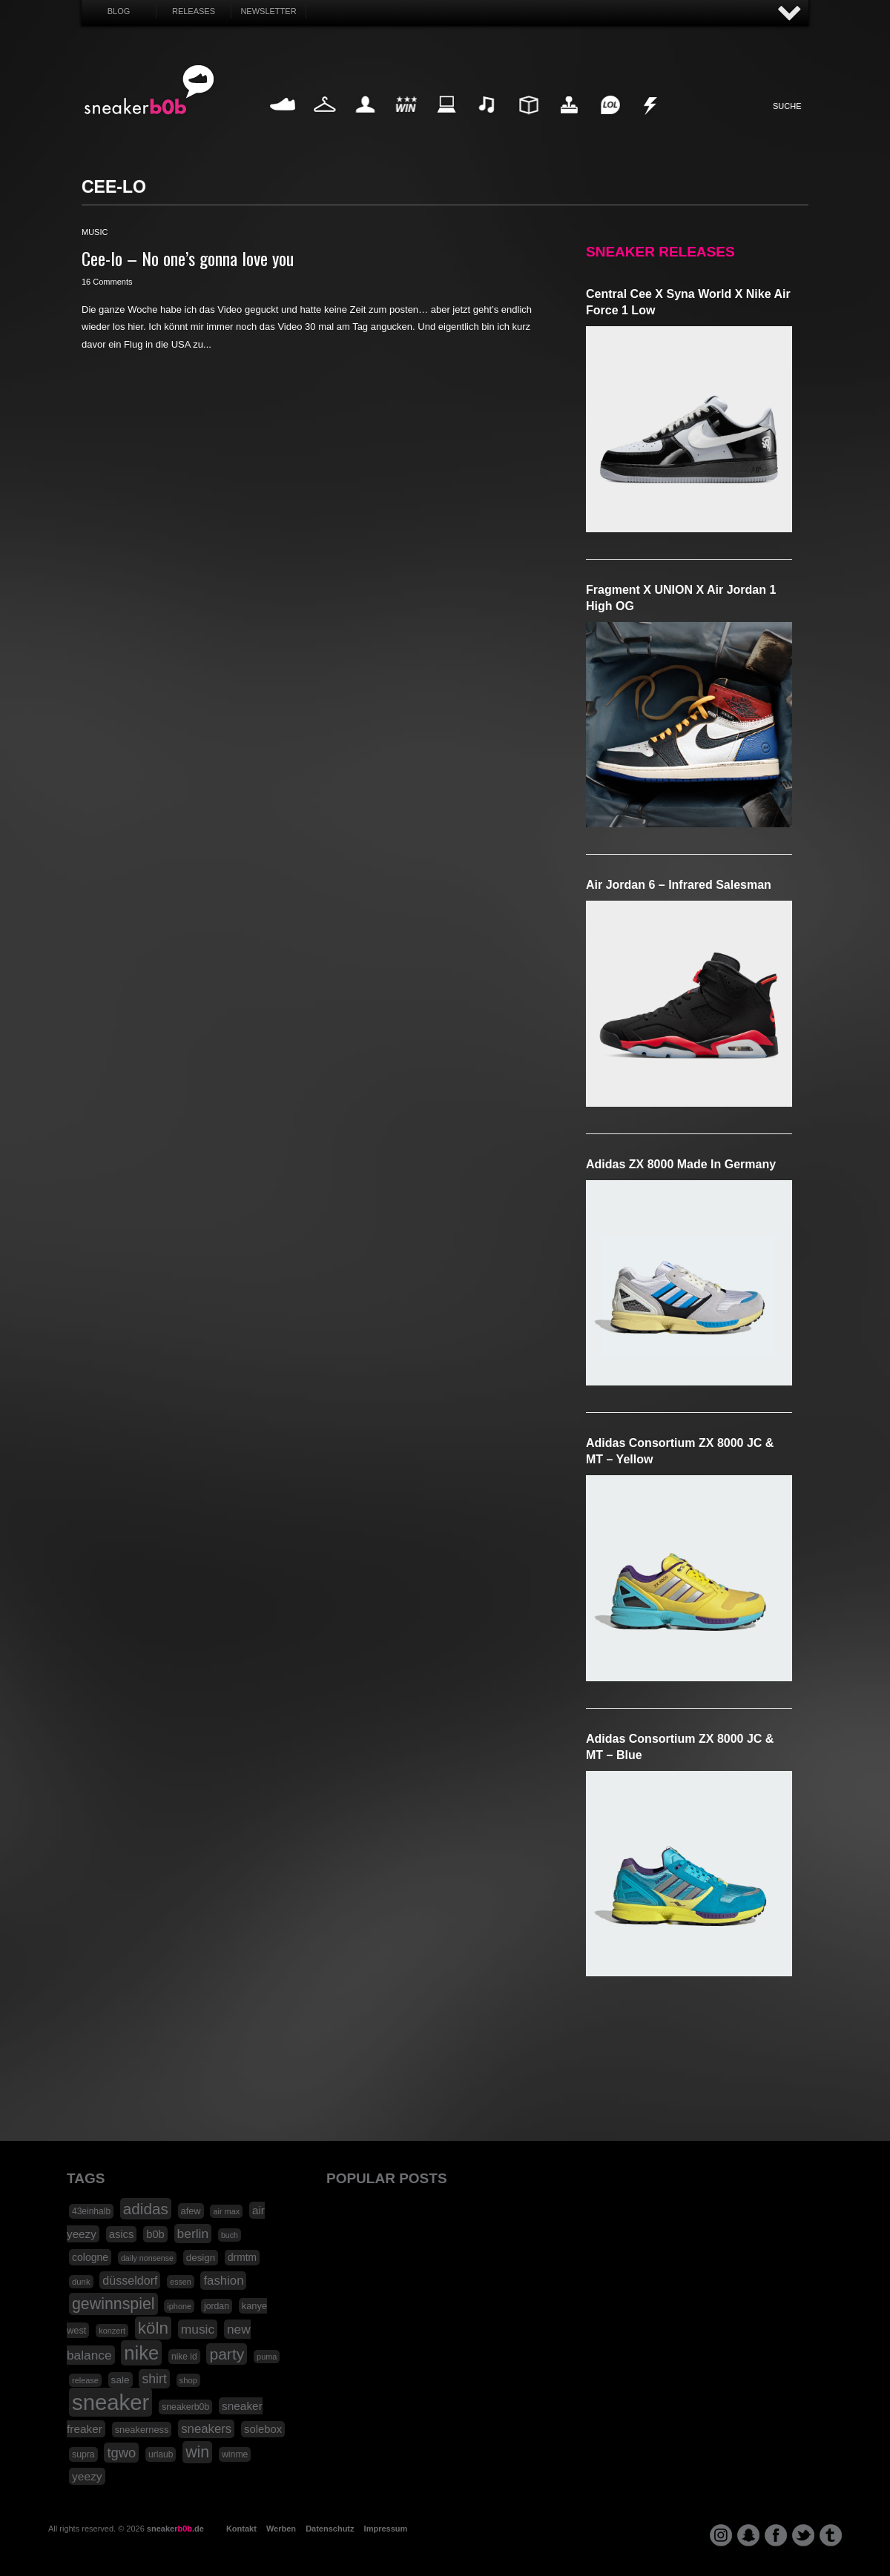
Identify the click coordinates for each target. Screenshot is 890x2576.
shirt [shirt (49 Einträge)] (154, 2378)
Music (487, 122)
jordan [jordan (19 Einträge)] (216, 2306)
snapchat (748, 2535)
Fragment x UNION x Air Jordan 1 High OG (681, 597)
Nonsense (651, 122)
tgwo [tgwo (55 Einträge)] (121, 2452)
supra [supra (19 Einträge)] (83, 2454)
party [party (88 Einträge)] (226, 2354)
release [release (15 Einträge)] (85, 2380)
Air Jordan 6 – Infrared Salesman (678, 884)
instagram (721, 2535)
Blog (119, 11)
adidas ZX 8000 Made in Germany (681, 1164)
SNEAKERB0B (149, 90)
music (95, 232)
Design (528, 122)
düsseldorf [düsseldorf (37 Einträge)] (129, 2280)
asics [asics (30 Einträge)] (121, 2234)
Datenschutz (330, 2528)
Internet (447, 122)
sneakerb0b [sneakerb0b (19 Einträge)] (185, 2407)
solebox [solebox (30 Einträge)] (263, 2429)
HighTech (569, 122)
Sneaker (284, 122)
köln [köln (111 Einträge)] (153, 2328)
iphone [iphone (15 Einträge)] (179, 2306)
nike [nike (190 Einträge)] (141, 2352)
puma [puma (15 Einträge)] (267, 2356)
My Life (365, 122)
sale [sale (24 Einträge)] (120, 2379)
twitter (803, 2535)
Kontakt (241, 2528)
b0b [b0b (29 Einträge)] (155, 2234)
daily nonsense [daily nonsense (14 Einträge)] (147, 2258)
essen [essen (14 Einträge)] (180, 2281)
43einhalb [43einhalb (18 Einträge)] (91, 2211)
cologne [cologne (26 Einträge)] (90, 2257)
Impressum (386, 2528)
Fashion (325, 122)
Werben (281, 2528)
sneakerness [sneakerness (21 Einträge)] (142, 2429)
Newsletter (268, 11)
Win (406, 122)
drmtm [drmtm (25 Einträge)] (242, 2257)
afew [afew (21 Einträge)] (191, 2210)
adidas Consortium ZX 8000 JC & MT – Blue (680, 1746)
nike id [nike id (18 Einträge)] (184, 2356)
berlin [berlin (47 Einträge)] (193, 2233)
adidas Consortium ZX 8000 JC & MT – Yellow (680, 1451)
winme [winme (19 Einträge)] (235, 2454)
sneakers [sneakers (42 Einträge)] (206, 2429)
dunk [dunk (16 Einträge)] (81, 2281)
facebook (776, 2535)
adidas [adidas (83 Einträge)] (145, 2208)
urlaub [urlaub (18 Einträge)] (160, 2454)
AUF (790, 13)
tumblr (831, 2535)
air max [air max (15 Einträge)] (226, 2211)
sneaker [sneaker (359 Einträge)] (110, 2402)
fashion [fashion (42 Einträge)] (223, 2281)
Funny (609, 122)
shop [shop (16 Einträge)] (188, 2380)
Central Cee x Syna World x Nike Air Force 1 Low (688, 302)
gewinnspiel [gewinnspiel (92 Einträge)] (113, 2304)
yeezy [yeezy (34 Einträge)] (87, 2476)
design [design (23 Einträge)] (200, 2257)
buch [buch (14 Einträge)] (229, 2235)
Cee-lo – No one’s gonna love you (188, 258)
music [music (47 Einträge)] (197, 2329)
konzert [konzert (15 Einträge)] (112, 2330)
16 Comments (107, 281)
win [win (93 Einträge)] (197, 2452)
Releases (193, 11)
